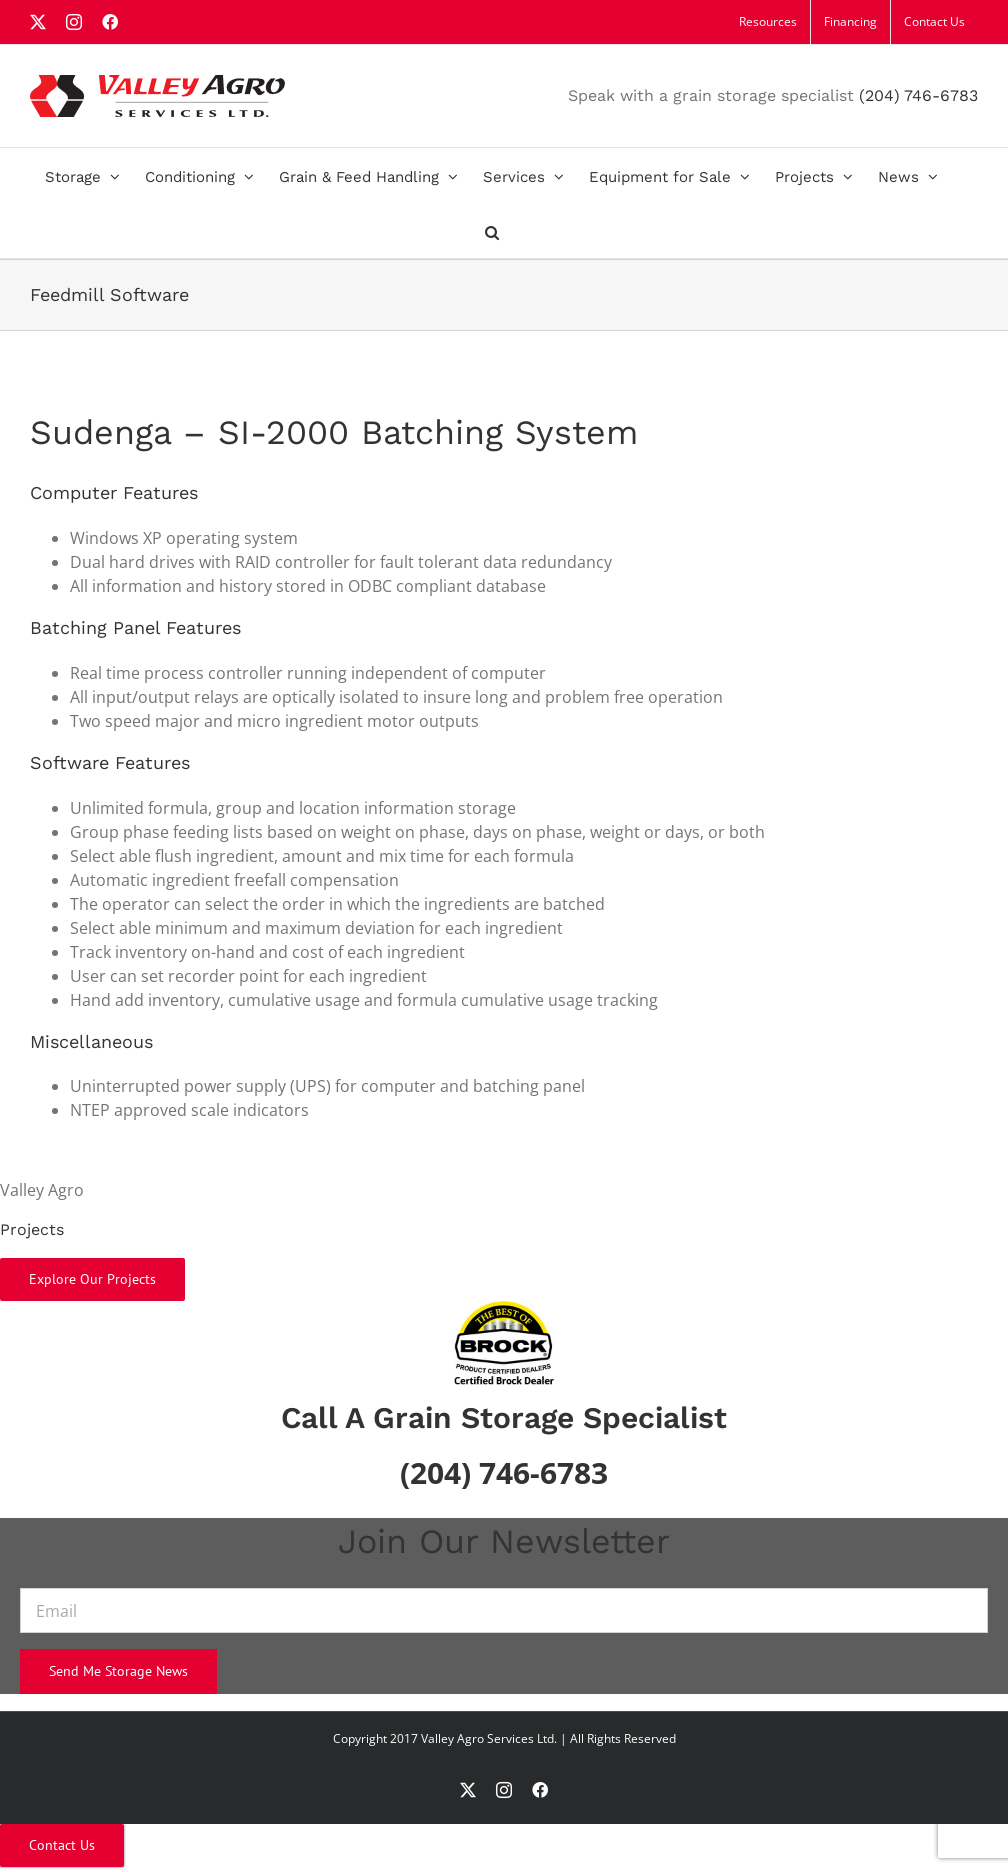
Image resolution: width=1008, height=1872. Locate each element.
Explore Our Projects (92, 1279)
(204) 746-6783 (918, 95)
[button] (492, 230)
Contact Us (62, 1845)
